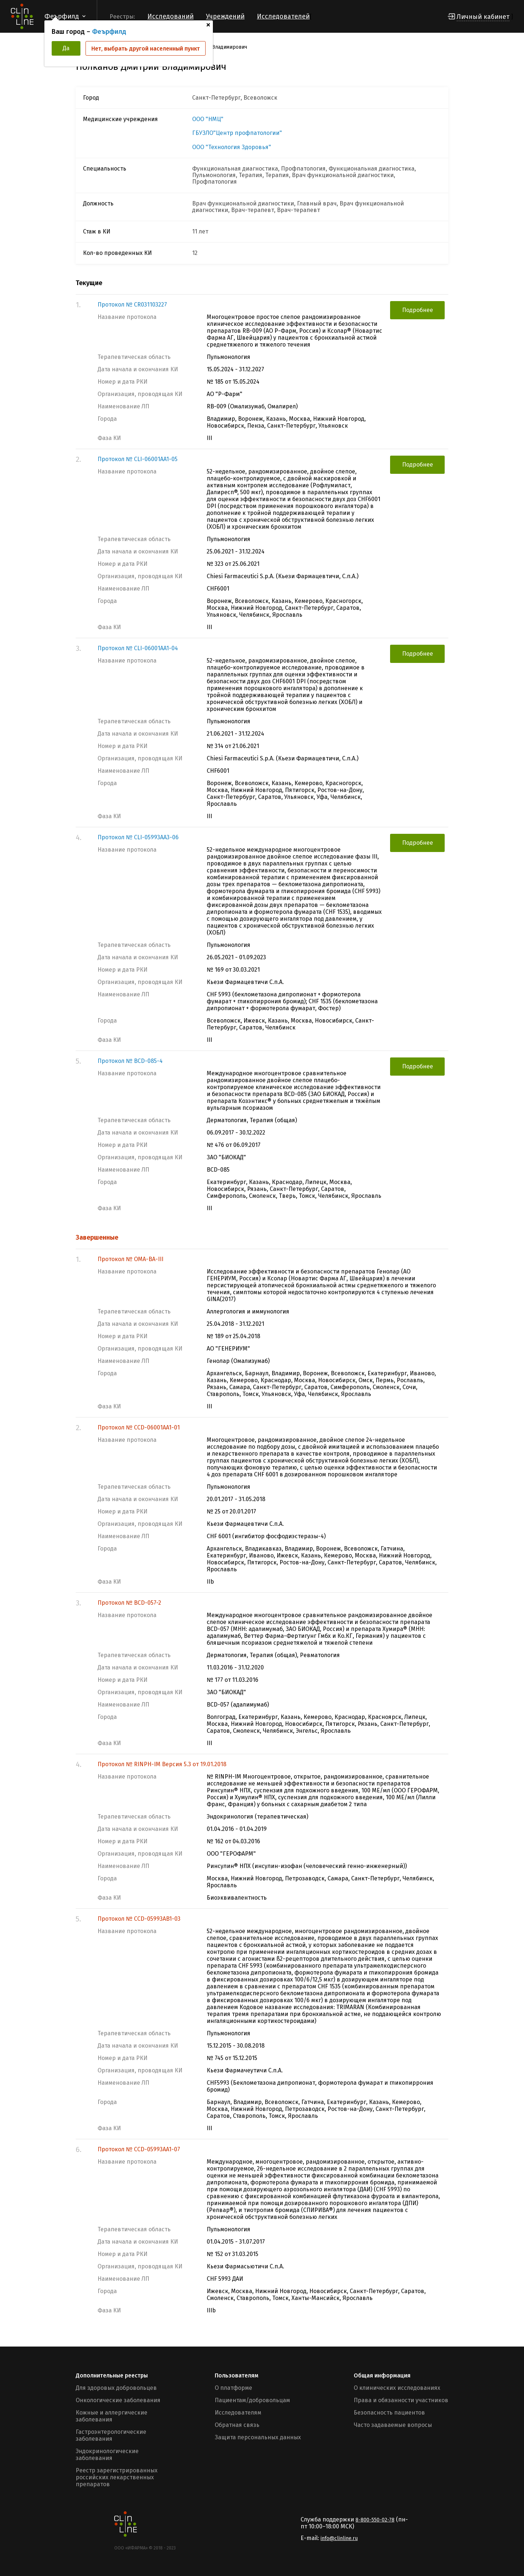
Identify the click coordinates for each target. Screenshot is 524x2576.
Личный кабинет (483, 17)
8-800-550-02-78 (375, 2520)
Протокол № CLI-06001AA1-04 (138, 648)
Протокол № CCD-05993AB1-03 (139, 1918)
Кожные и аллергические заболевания (111, 2416)
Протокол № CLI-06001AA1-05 (138, 459)
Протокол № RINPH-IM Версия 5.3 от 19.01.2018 (162, 1764)
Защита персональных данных (258, 2437)
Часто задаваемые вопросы (393, 2424)
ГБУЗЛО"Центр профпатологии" (237, 133)
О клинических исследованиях (397, 2387)
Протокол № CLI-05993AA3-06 (138, 837)
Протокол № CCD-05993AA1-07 (139, 2149)
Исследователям (238, 2412)
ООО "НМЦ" (207, 119)
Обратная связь (237, 2424)
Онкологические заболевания (118, 2400)
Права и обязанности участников (401, 2400)
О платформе (233, 2387)
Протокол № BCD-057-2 (129, 1602)
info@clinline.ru (339, 2538)
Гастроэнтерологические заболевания (111, 2435)
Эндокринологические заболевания (107, 2454)
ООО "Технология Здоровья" (231, 147)
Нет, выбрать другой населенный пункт (145, 48)
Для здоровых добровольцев (116, 2387)
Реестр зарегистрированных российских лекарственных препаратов (117, 2477)
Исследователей (283, 16)
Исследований (170, 16)
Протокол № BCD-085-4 (130, 1060)
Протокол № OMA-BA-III (130, 1259)
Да (66, 48)
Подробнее (417, 310)
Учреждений (225, 16)
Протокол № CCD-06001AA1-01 (139, 1427)
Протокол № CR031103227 (132, 304)
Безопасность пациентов (389, 2412)
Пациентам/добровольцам (252, 2400)
